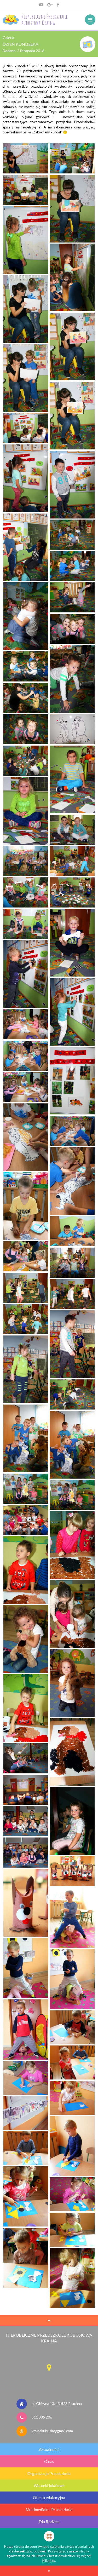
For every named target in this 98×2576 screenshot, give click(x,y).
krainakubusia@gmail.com (52, 2430)
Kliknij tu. (49, 2560)
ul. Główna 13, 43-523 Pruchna (57, 2403)
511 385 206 (42, 2417)
